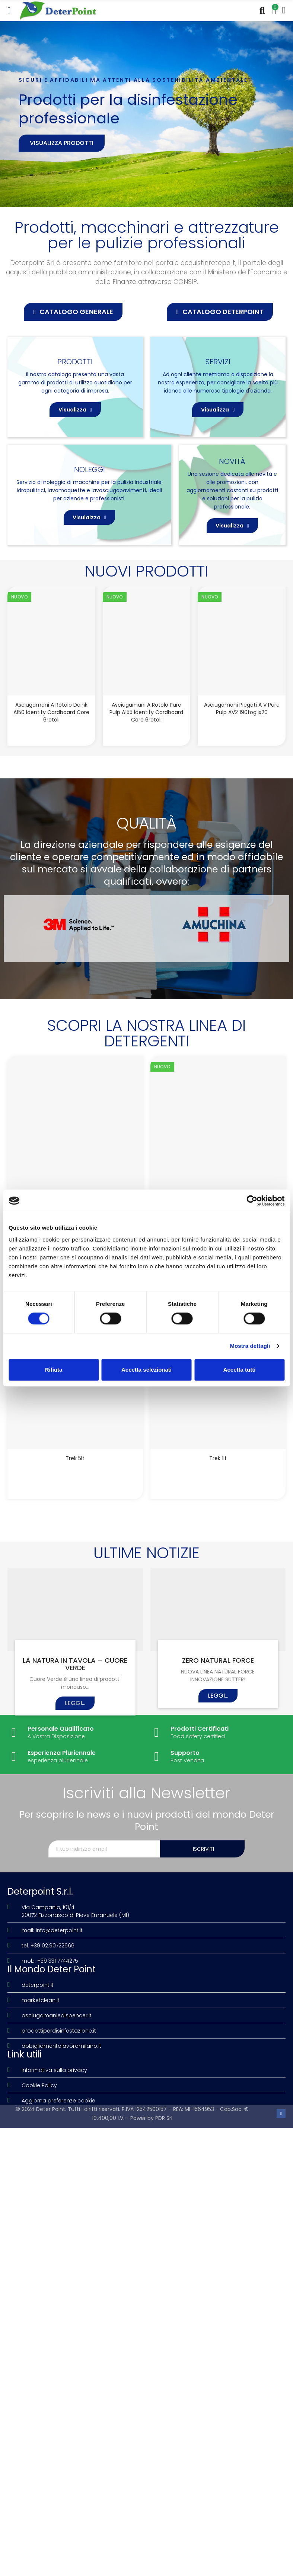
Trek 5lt (75, 1459)
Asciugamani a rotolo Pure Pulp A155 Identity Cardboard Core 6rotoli (146, 712)
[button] (73, 312)
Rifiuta (54, 1369)
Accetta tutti (239, 1369)
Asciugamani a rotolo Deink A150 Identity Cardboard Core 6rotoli (51, 712)
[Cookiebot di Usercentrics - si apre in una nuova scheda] (251, 1200)
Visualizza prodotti (61, 143)
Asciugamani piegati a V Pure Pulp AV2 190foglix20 (242, 708)
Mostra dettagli (250, 1346)
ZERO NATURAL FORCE (218, 1662)
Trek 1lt (218, 1459)
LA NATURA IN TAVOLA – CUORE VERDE (75, 1665)
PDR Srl (163, 2120)
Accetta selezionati (146, 1369)
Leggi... (75, 1704)
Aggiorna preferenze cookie (58, 2103)
